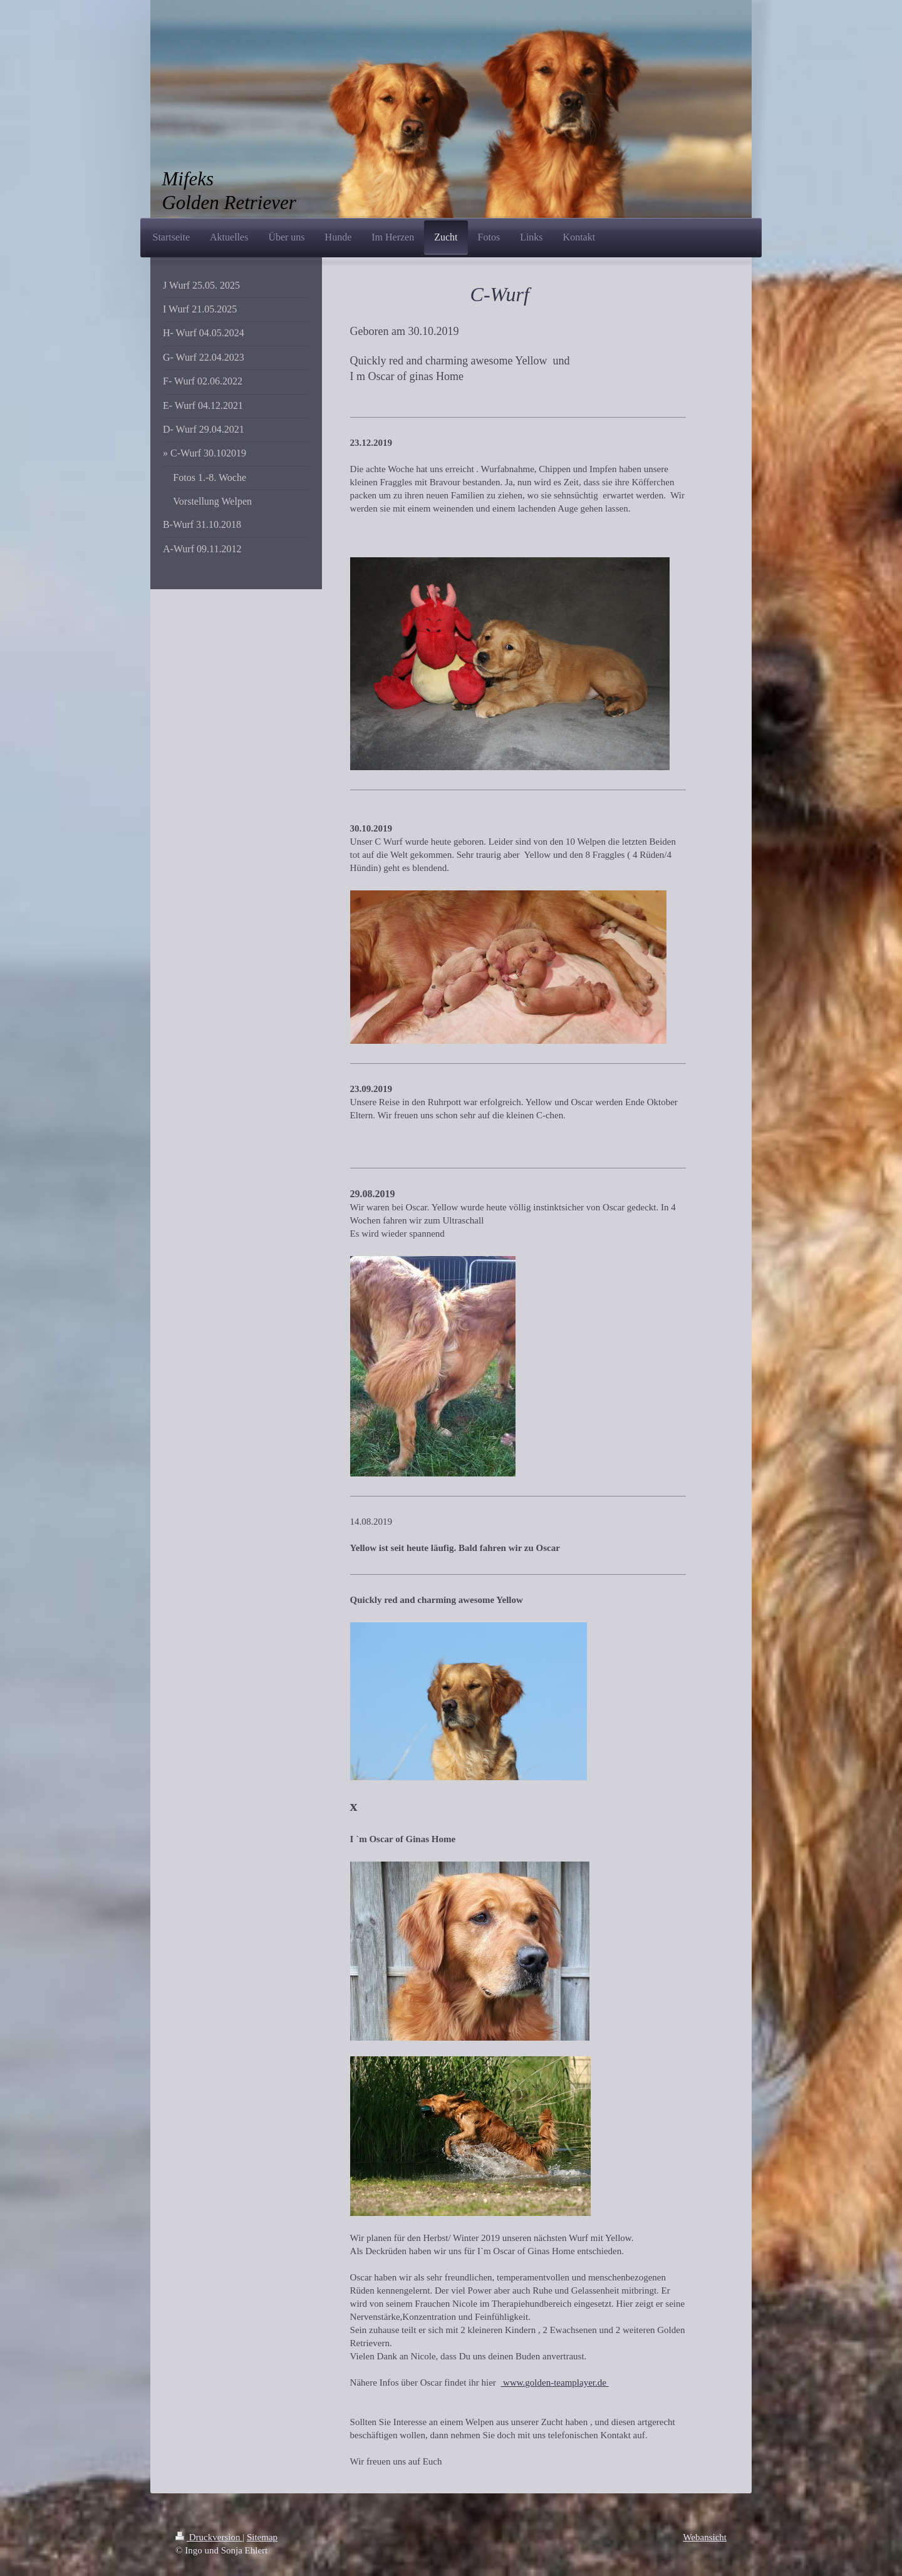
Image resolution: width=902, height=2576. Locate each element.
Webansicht (705, 2537)
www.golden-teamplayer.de (554, 2383)
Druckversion (208, 2537)
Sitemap (262, 2537)
